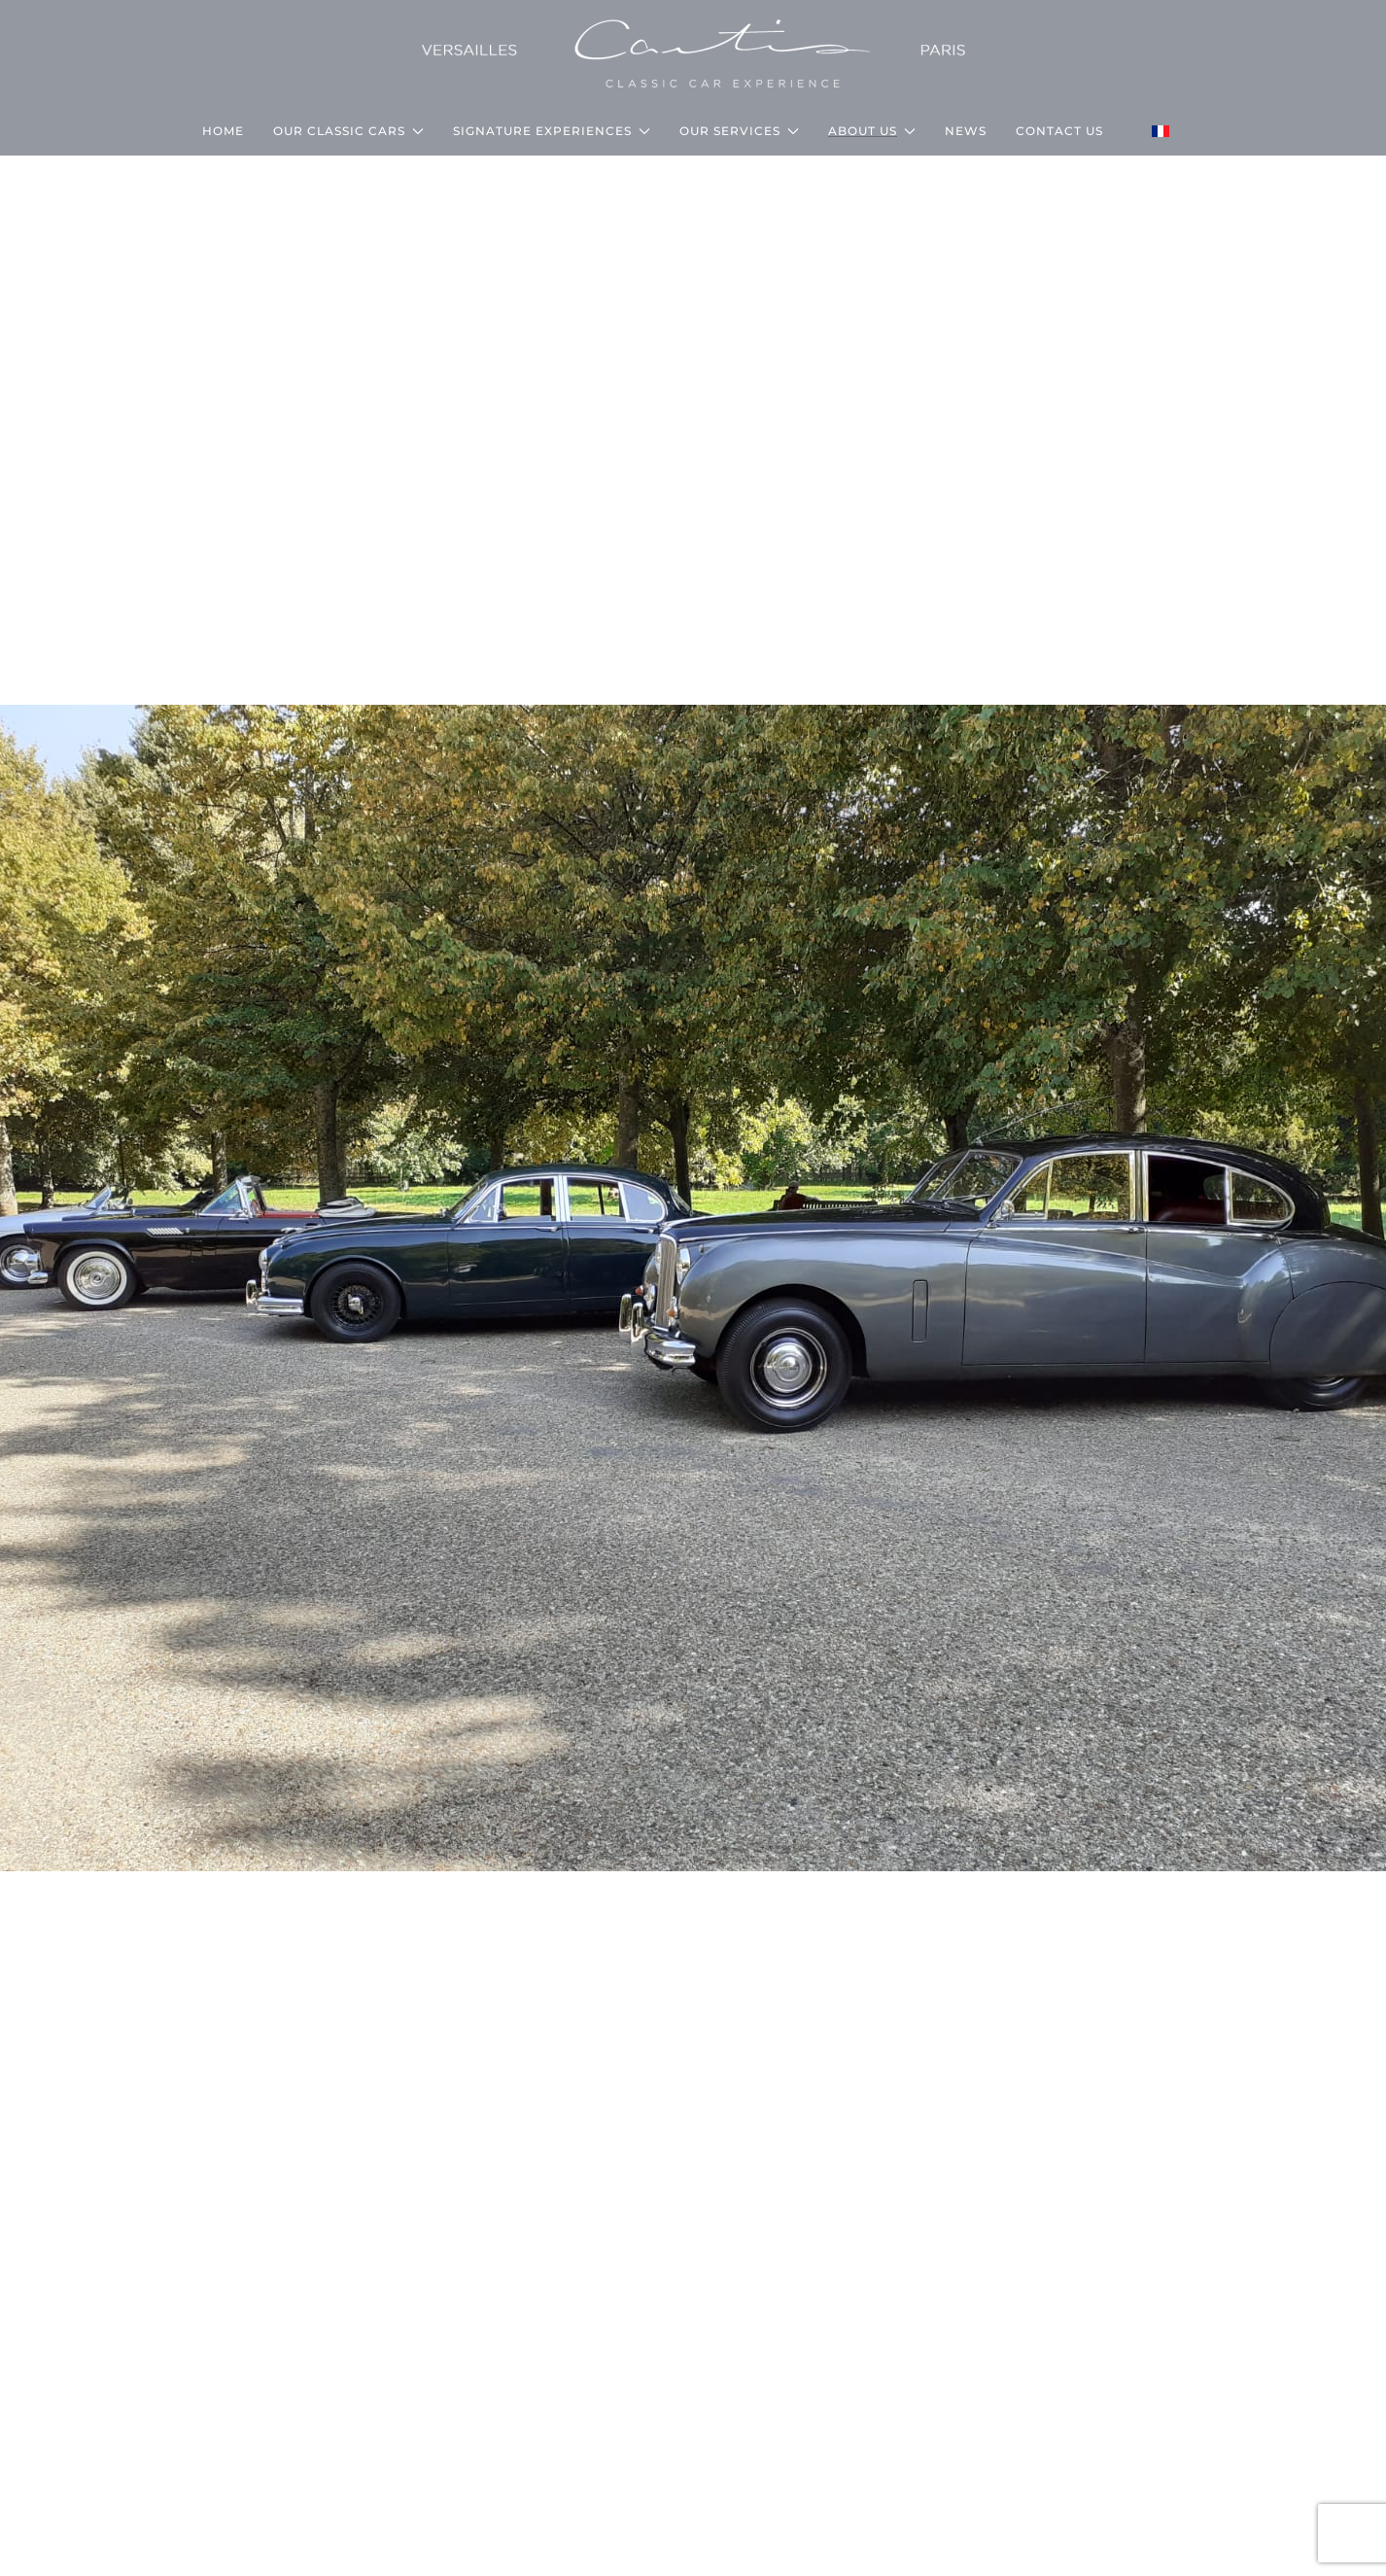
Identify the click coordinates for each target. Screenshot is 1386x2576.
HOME (223, 130)
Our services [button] (739, 130)
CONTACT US (1059, 130)
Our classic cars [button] (348, 130)
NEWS (966, 130)
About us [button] (872, 130)
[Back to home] (693, 53)
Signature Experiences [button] (551, 130)
